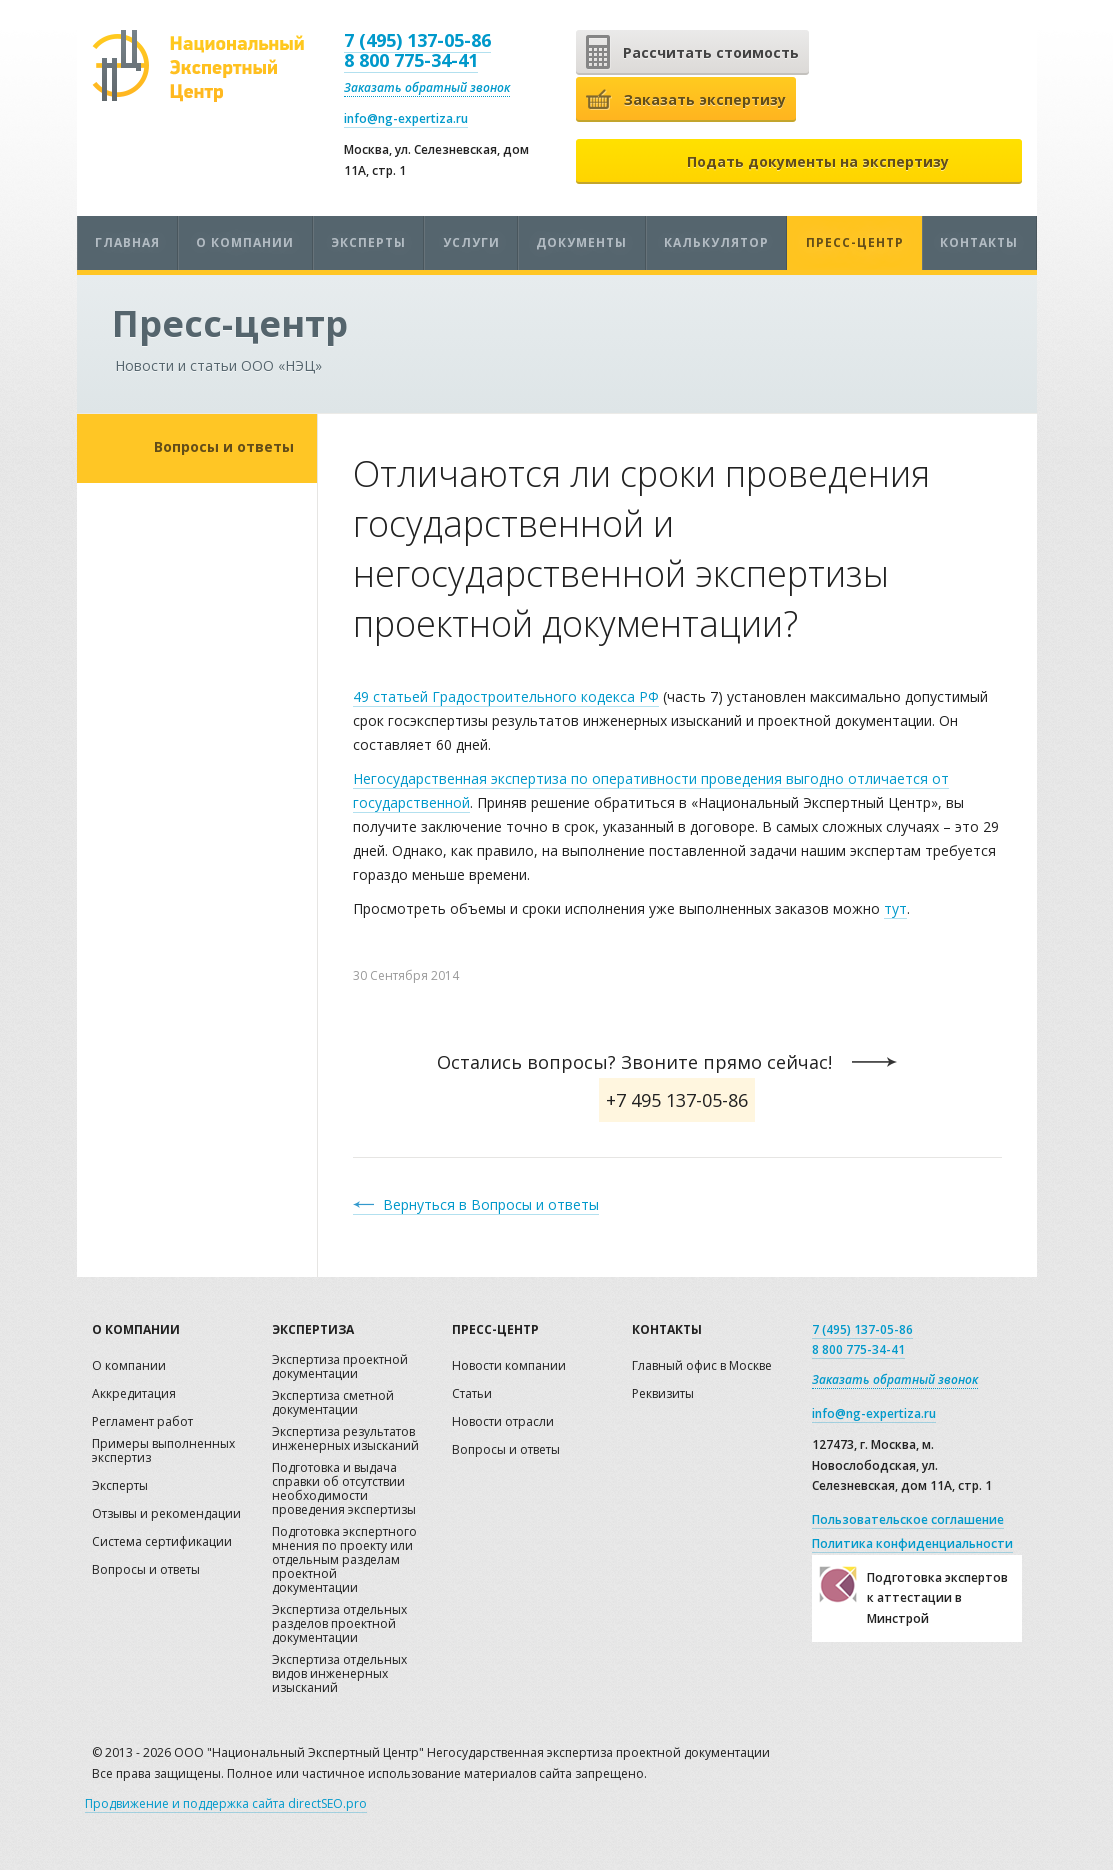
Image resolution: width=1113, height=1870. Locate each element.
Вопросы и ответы (224, 446)
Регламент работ (142, 1422)
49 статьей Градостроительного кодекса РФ (506, 696)
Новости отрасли (503, 1422)
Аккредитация (134, 1394)
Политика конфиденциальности (912, 1543)
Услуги (471, 242)
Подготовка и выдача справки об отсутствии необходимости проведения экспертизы (344, 1489)
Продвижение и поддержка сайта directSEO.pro (226, 1803)
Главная (127, 242)
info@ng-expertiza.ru (406, 118)
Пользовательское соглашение (908, 1519)
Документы (581, 242)
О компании (245, 242)
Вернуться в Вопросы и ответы (491, 1204)
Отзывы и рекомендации (166, 1514)
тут (895, 908)
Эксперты (368, 242)
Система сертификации (162, 1542)
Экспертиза (313, 1329)
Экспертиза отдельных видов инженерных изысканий (339, 1674)
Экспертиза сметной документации (333, 1403)
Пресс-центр (855, 242)
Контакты (979, 242)
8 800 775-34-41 (411, 60)
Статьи (472, 1394)
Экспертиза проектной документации (340, 1367)
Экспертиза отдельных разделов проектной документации (339, 1624)
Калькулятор (716, 242)
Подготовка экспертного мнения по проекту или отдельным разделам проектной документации (344, 1560)
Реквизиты (663, 1394)
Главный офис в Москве (702, 1366)
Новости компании (509, 1366)
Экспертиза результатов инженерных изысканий (345, 1439)
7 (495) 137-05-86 (417, 40)
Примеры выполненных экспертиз (163, 1451)
